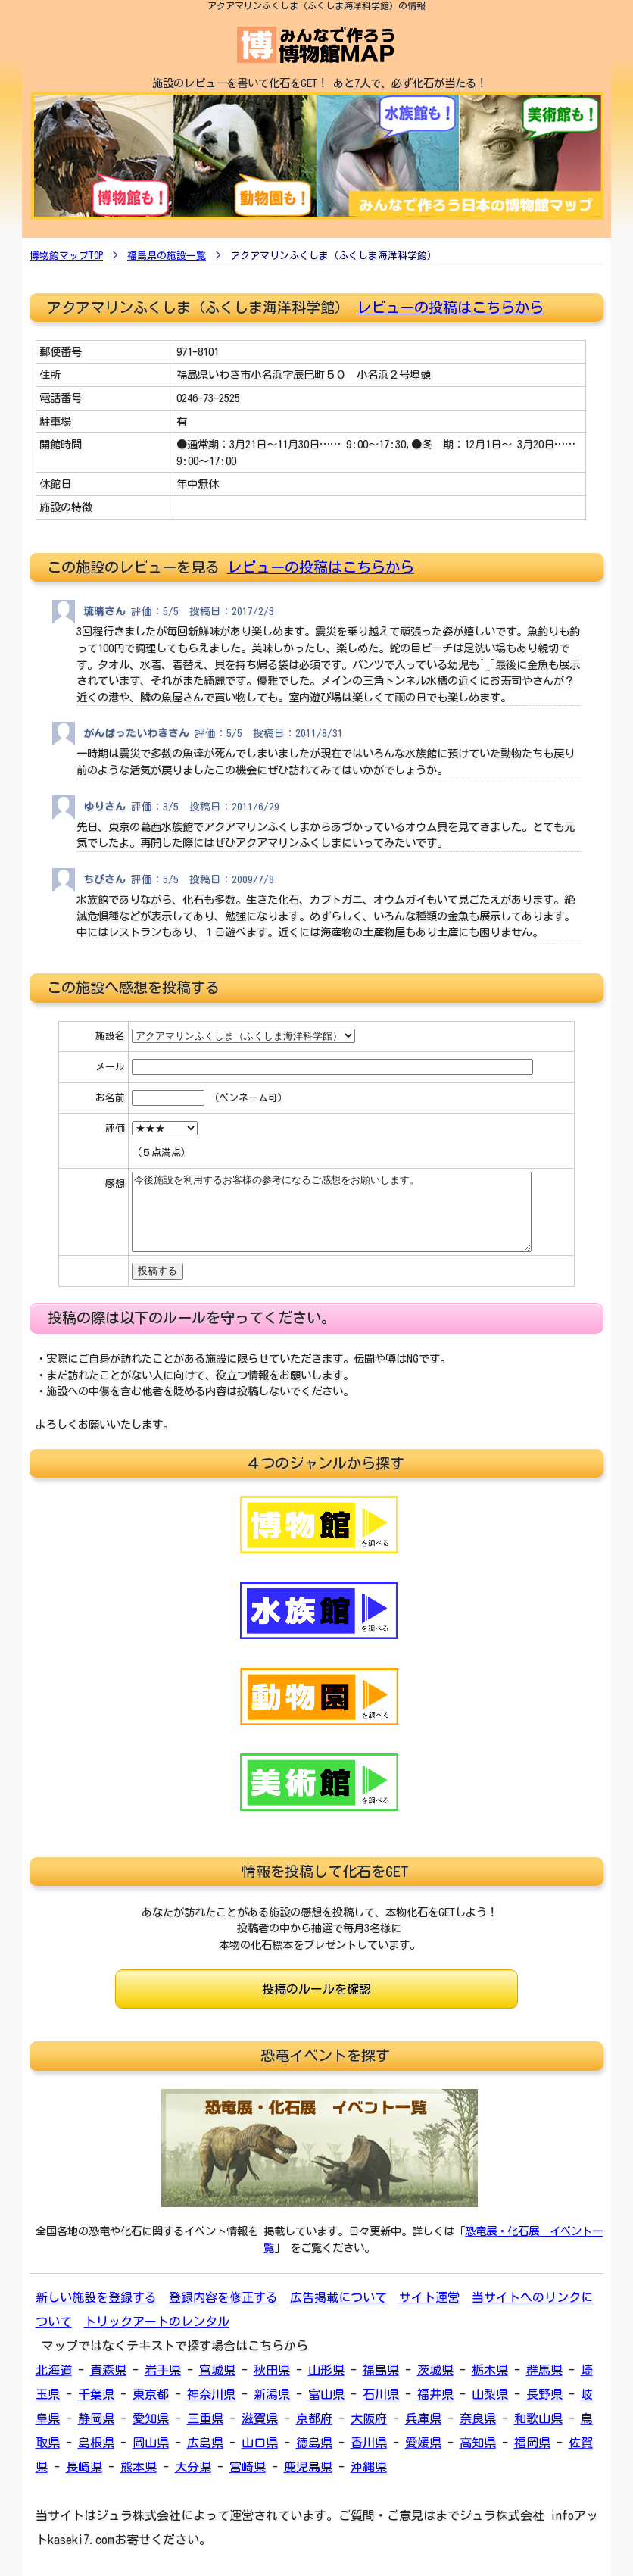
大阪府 (369, 2418)
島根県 (96, 2443)
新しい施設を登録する (96, 2297)
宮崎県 (247, 2467)
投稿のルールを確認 (316, 1989)
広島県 (205, 2443)
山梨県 (490, 2394)
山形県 (326, 2370)
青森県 (108, 2370)
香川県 (369, 2443)
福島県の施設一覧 (166, 256)
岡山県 (151, 2443)
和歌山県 (538, 2418)
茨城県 (435, 2370)
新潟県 (272, 2394)
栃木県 (490, 2370)
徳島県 (314, 2443)
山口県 (260, 2443)
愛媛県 (423, 2443)
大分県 (193, 2467)
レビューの (263, 567)
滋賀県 (260, 2418)
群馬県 (544, 2370)
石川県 (381, 2394)
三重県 (205, 2418)
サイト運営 (429, 2297)
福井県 (435, 2394)
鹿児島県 (308, 2467)
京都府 (314, 2418)
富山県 (326, 2394)
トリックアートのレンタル (156, 2321)
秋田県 (272, 2370)
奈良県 (478, 2418)
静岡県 (96, 2418)
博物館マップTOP (66, 256)
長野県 (544, 2394)
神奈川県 (211, 2394)
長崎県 (84, 2467)
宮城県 (217, 2370)
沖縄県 (369, 2467)
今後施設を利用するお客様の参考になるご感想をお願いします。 (332, 1212)
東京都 (151, 2394)
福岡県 (532, 2443)
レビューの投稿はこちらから (450, 307)
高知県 (478, 2443)
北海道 (54, 2370)
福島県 (381, 2370)
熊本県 (138, 2467)
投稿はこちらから (356, 567)
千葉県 (96, 2394)
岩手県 (163, 2370)
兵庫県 (423, 2418)
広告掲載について (338, 2297)
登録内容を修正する (223, 2297)
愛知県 (151, 2418)
